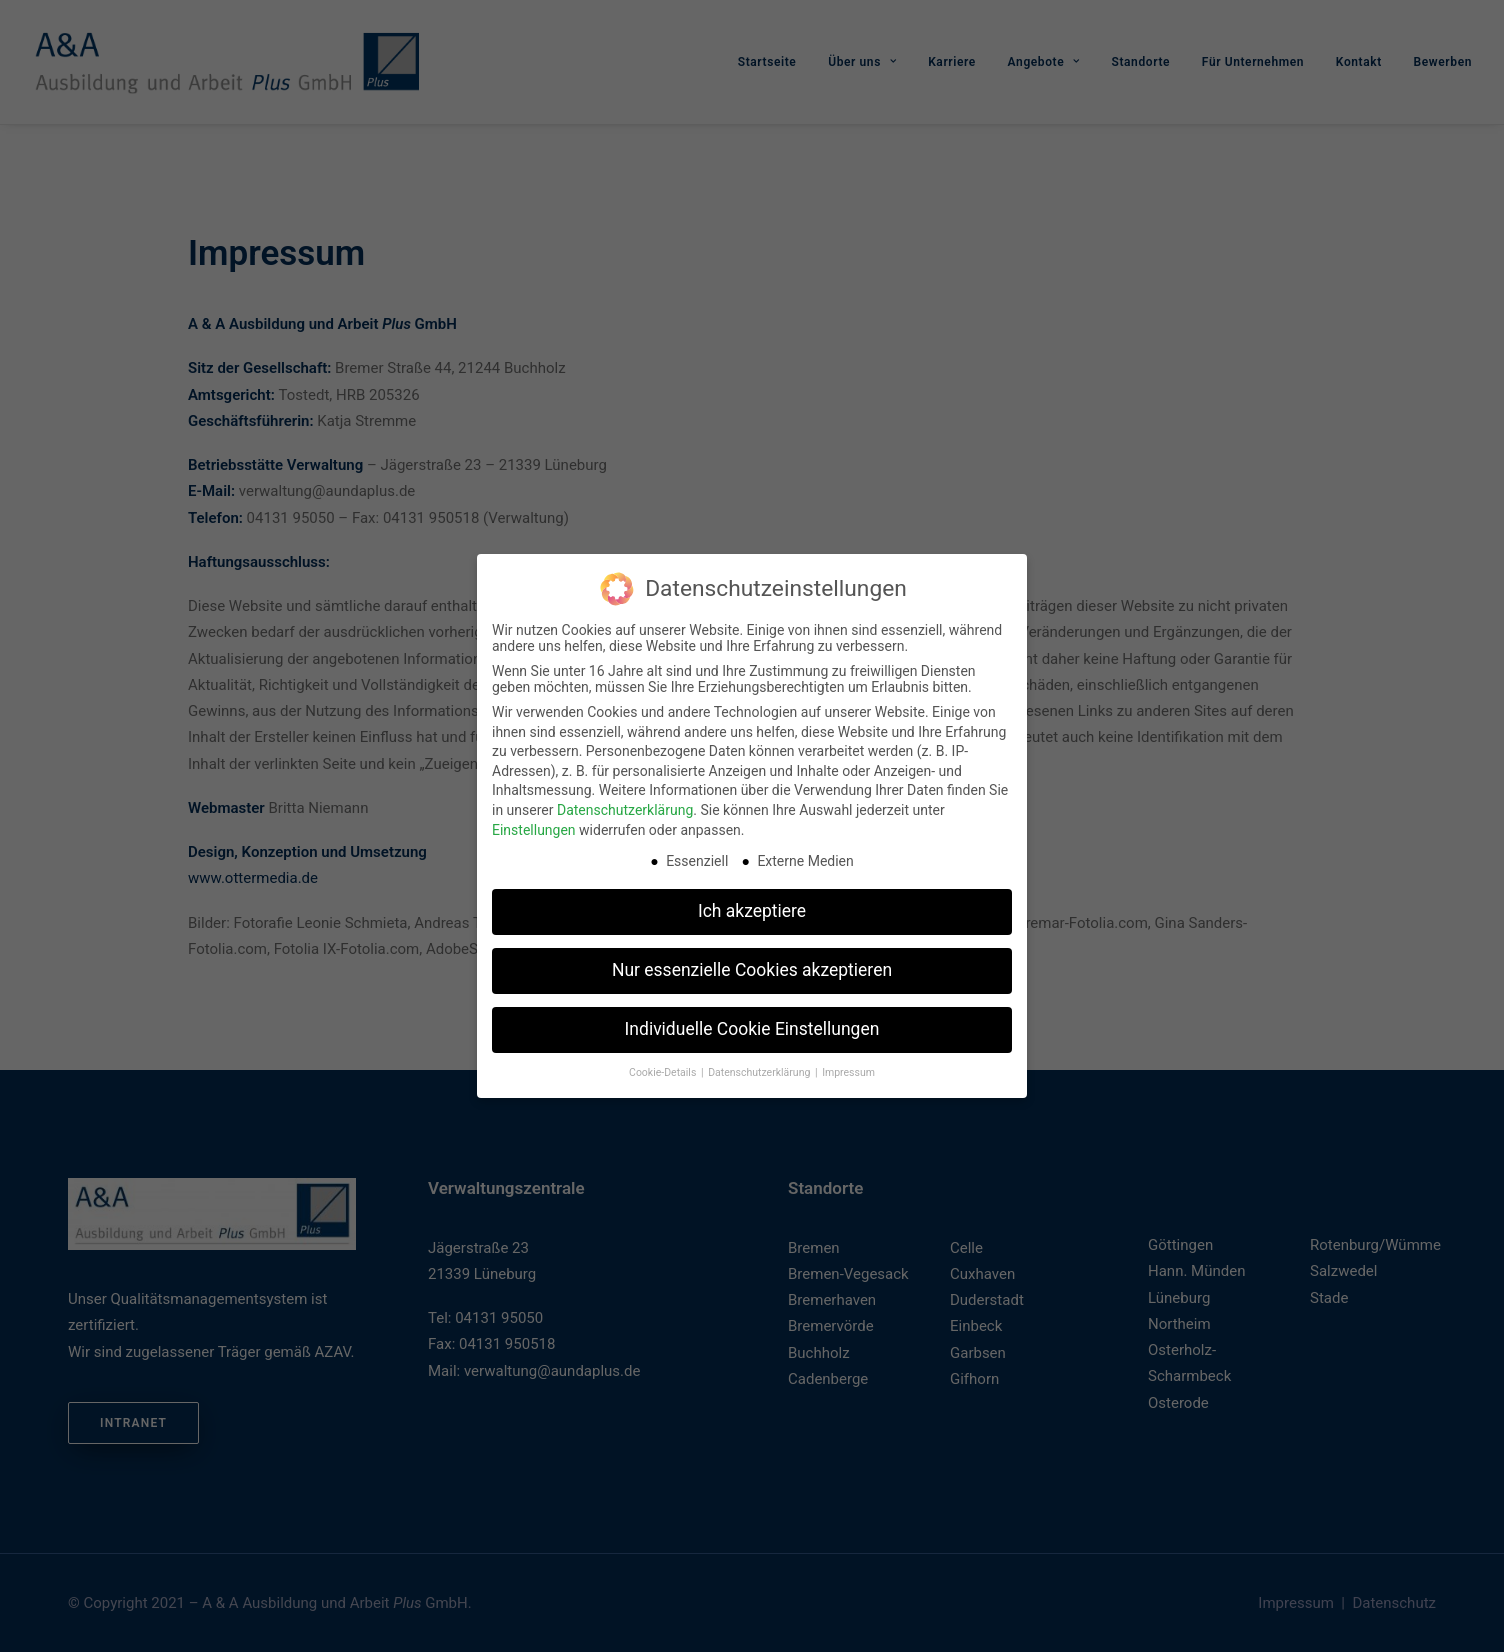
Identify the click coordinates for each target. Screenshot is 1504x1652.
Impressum (848, 1068)
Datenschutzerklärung (625, 806)
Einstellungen (534, 825)
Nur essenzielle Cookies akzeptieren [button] (752, 966)
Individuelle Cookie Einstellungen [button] (752, 1025)
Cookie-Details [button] (664, 1068)
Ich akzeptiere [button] (752, 907)
